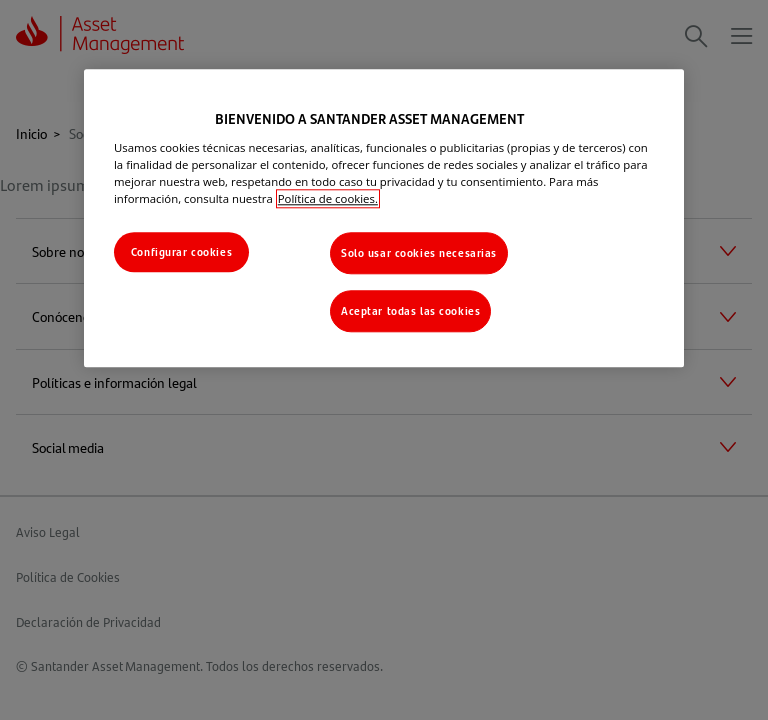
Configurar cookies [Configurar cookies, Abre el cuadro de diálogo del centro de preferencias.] (181, 251)
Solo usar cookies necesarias (419, 252)
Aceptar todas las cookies (410, 310)
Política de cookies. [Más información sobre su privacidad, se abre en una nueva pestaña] (328, 198)
